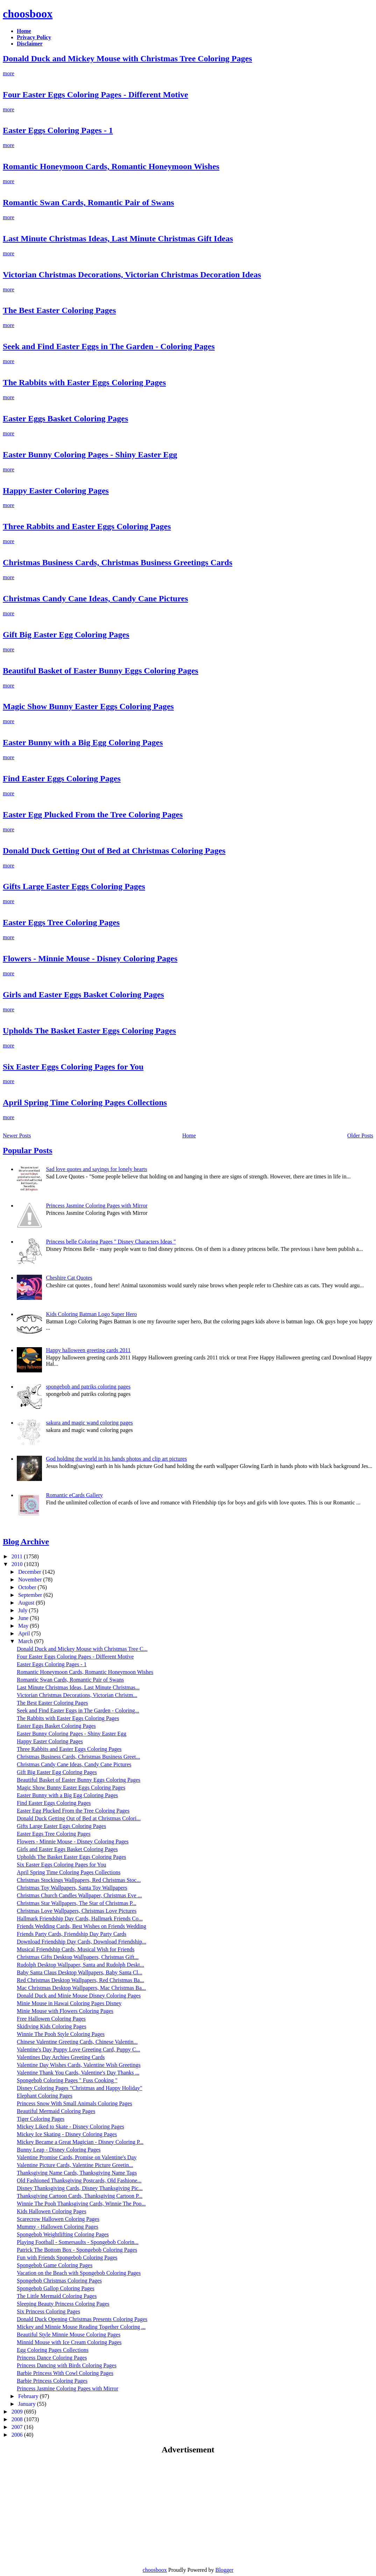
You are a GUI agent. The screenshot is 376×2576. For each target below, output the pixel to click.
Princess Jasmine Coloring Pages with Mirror (96, 1206)
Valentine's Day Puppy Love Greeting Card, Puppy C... (78, 2049)
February (29, 2396)
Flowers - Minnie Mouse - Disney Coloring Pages (90, 958)
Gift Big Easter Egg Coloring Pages (66, 634)
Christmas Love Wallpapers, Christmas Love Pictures (76, 1911)
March (26, 1641)
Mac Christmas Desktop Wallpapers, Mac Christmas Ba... (81, 1988)
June (24, 1618)
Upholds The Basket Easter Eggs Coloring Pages (89, 1030)
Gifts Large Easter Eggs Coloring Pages (74, 886)
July (23, 1610)
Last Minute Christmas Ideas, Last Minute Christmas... (78, 1687)
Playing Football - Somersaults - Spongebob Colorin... (78, 2242)
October (28, 1587)
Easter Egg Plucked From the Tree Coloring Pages (93, 814)
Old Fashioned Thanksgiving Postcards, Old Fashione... (79, 2180)
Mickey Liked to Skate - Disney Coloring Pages (70, 2127)
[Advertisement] (61, 2510)
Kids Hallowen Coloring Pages (51, 2211)
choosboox (27, 13)
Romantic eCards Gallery (74, 1495)
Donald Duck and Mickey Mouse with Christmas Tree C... (82, 1649)
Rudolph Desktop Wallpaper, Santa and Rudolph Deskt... (80, 1965)
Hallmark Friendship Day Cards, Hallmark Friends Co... (80, 1918)
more (8, 73)
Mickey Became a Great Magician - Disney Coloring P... (80, 2142)
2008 (18, 2419)
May (24, 1626)
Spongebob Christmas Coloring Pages (59, 2281)
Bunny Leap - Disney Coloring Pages (59, 2150)
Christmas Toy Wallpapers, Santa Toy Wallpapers (72, 1888)
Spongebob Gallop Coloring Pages (55, 2288)
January (27, 2404)
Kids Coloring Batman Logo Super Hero (91, 1314)
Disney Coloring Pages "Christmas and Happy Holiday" (79, 2088)
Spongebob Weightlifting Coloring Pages (63, 2234)
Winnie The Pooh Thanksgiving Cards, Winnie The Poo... (81, 2204)
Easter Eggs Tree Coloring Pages (61, 922)
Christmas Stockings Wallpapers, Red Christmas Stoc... (79, 1880)
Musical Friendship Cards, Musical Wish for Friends (75, 1949)
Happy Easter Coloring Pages (56, 490)
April (24, 1633)
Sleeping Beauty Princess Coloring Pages (63, 2304)
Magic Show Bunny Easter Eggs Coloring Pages (88, 706)
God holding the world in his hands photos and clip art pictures (116, 1459)
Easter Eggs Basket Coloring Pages (65, 418)
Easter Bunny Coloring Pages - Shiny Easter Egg (90, 454)
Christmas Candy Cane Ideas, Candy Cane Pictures (95, 598)
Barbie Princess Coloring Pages (52, 2381)
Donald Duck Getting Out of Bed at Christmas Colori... (79, 1818)
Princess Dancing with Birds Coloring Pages (66, 2365)
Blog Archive (26, 1541)
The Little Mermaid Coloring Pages (57, 2296)
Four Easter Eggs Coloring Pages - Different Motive (95, 94)
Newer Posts (17, 1135)
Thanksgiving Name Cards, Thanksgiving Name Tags (77, 2173)
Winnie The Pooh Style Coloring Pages (61, 2034)
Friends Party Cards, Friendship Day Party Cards (71, 1934)
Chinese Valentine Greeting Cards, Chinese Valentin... (77, 2042)
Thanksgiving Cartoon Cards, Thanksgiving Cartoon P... (79, 2196)
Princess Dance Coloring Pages (52, 2358)
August (27, 1603)
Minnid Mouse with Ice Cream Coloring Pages (69, 2342)
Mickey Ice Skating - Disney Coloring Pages (67, 2134)
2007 (18, 2427)
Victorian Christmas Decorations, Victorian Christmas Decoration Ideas (132, 274)
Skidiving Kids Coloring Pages (51, 2026)
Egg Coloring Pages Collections (52, 2350)
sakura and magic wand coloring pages (89, 1423)
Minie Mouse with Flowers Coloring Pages (65, 2011)
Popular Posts (27, 1150)
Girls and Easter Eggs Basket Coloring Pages (83, 994)
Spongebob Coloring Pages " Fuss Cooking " (67, 2080)
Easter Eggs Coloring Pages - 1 (58, 130)
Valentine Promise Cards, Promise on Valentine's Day (77, 2157)
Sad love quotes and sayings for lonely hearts (96, 1169)
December (30, 1572)
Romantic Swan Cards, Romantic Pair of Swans (88, 202)
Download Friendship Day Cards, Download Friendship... (81, 1942)
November (30, 1580)
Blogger (224, 2570)
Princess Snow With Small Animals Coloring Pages (74, 2103)
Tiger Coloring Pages (40, 2119)
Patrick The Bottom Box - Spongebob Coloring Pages (77, 2250)
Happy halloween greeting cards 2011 (88, 1350)
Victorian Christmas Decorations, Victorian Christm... (77, 1695)
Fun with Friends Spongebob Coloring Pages (67, 2257)
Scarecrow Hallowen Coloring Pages (58, 2219)
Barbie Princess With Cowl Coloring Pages (65, 2373)
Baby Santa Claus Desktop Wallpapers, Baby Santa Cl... (79, 1972)
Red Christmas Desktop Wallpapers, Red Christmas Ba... (80, 1980)
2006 (18, 2435)
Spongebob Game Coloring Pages (54, 2265)
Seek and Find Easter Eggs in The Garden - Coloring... (78, 1710)
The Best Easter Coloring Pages (59, 310)
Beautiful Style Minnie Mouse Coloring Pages (68, 2335)
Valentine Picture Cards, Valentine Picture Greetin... (75, 2165)
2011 (18, 1556)
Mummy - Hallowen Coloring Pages (57, 2227)
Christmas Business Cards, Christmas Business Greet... (78, 1757)
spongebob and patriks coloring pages (88, 1387)
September (30, 1595)
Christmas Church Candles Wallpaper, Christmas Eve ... (79, 1895)
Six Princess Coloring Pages (48, 2311)
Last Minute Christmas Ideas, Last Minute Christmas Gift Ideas (118, 238)
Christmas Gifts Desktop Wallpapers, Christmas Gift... (78, 1957)
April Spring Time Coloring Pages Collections (85, 1102)
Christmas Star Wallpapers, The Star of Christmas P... (76, 1903)
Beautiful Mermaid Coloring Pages (56, 2111)
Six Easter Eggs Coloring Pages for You (73, 1066)
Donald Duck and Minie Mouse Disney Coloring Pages (79, 1996)
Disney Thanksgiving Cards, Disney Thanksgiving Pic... (80, 2188)
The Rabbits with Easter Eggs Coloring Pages (84, 382)
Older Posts (360, 1135)
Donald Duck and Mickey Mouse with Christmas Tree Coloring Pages (127, 58)
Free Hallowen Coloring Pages (51, 2019)
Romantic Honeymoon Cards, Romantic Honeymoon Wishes (111, 166)
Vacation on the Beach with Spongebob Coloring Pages (79, 2273)
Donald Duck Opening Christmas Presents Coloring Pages (82, 2319)
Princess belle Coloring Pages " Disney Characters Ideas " (111, 1242)
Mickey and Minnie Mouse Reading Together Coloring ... (81, 2327)
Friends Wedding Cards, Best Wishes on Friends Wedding (81, 1926)
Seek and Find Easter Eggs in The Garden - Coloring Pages (109, 346)
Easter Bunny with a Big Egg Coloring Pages (83, 742)
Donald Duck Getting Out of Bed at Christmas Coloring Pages (114, 850)
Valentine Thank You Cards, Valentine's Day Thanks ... (78, 2073)
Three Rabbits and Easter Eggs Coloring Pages (87, 526)
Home (189, 1135)
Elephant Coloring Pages (44, 2096)
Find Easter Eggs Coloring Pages (62, 778)
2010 (18, 1564)
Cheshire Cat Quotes (69, 1278)
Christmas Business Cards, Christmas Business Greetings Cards (117, 562)
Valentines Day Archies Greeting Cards (61, 2057)
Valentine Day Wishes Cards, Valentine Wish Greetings (79, 2065)
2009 (18, 2412)
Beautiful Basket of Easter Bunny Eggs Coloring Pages (100, 670)
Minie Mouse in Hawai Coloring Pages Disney (69, 2003)
